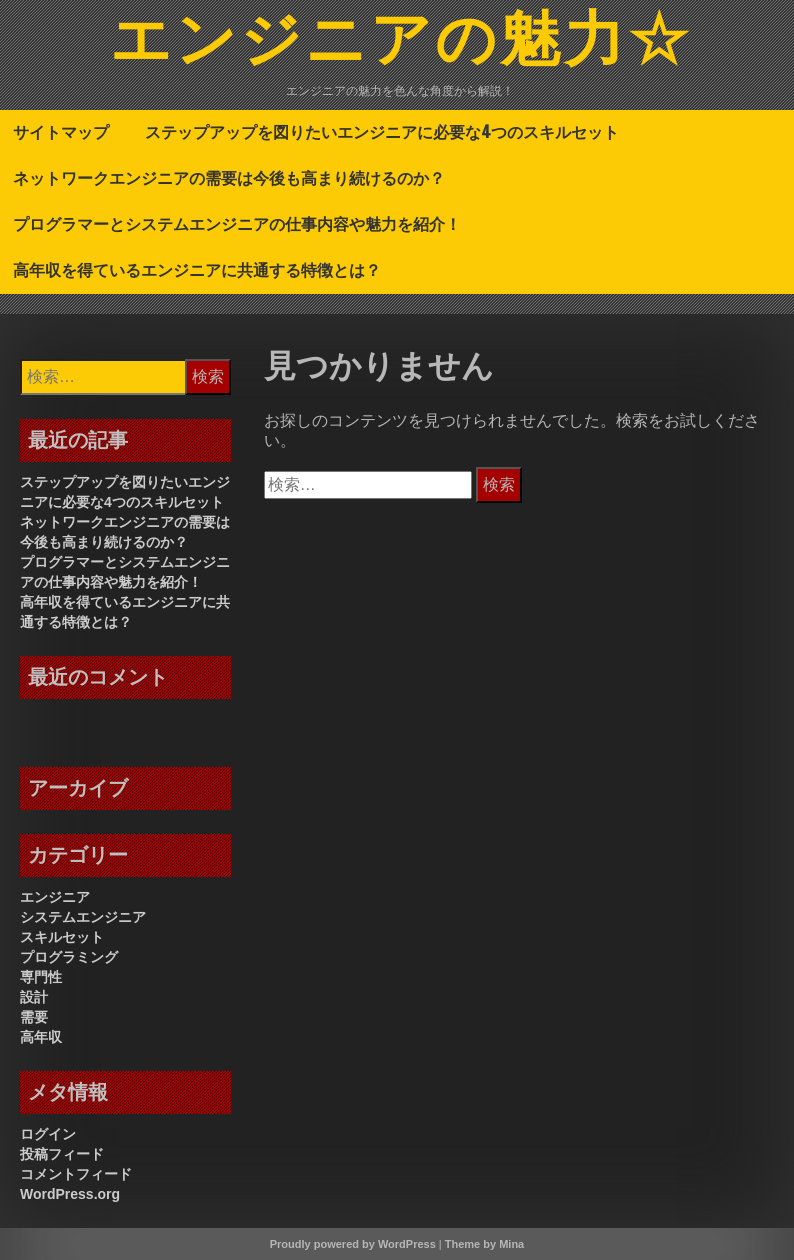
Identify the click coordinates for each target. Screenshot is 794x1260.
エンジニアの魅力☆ (401, 43)
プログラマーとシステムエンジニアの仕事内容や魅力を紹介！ (237, 224)
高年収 (41, 1037)
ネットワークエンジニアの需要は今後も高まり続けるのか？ (229, 178)
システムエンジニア (83, 917)
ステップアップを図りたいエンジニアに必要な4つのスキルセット (382, 132)
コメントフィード (76, 1174)
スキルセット (62, 937)
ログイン (48, 1134)
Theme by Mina (484, 1244)
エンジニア (55, 897)
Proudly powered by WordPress (353, 1244)
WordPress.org (70, 1194)
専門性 (41, 977)
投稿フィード (62, 1154)
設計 (34, 997)
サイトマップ (61, 132)
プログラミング (69, 957)
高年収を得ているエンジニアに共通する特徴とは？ (197, 270)
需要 (34, 1017)
